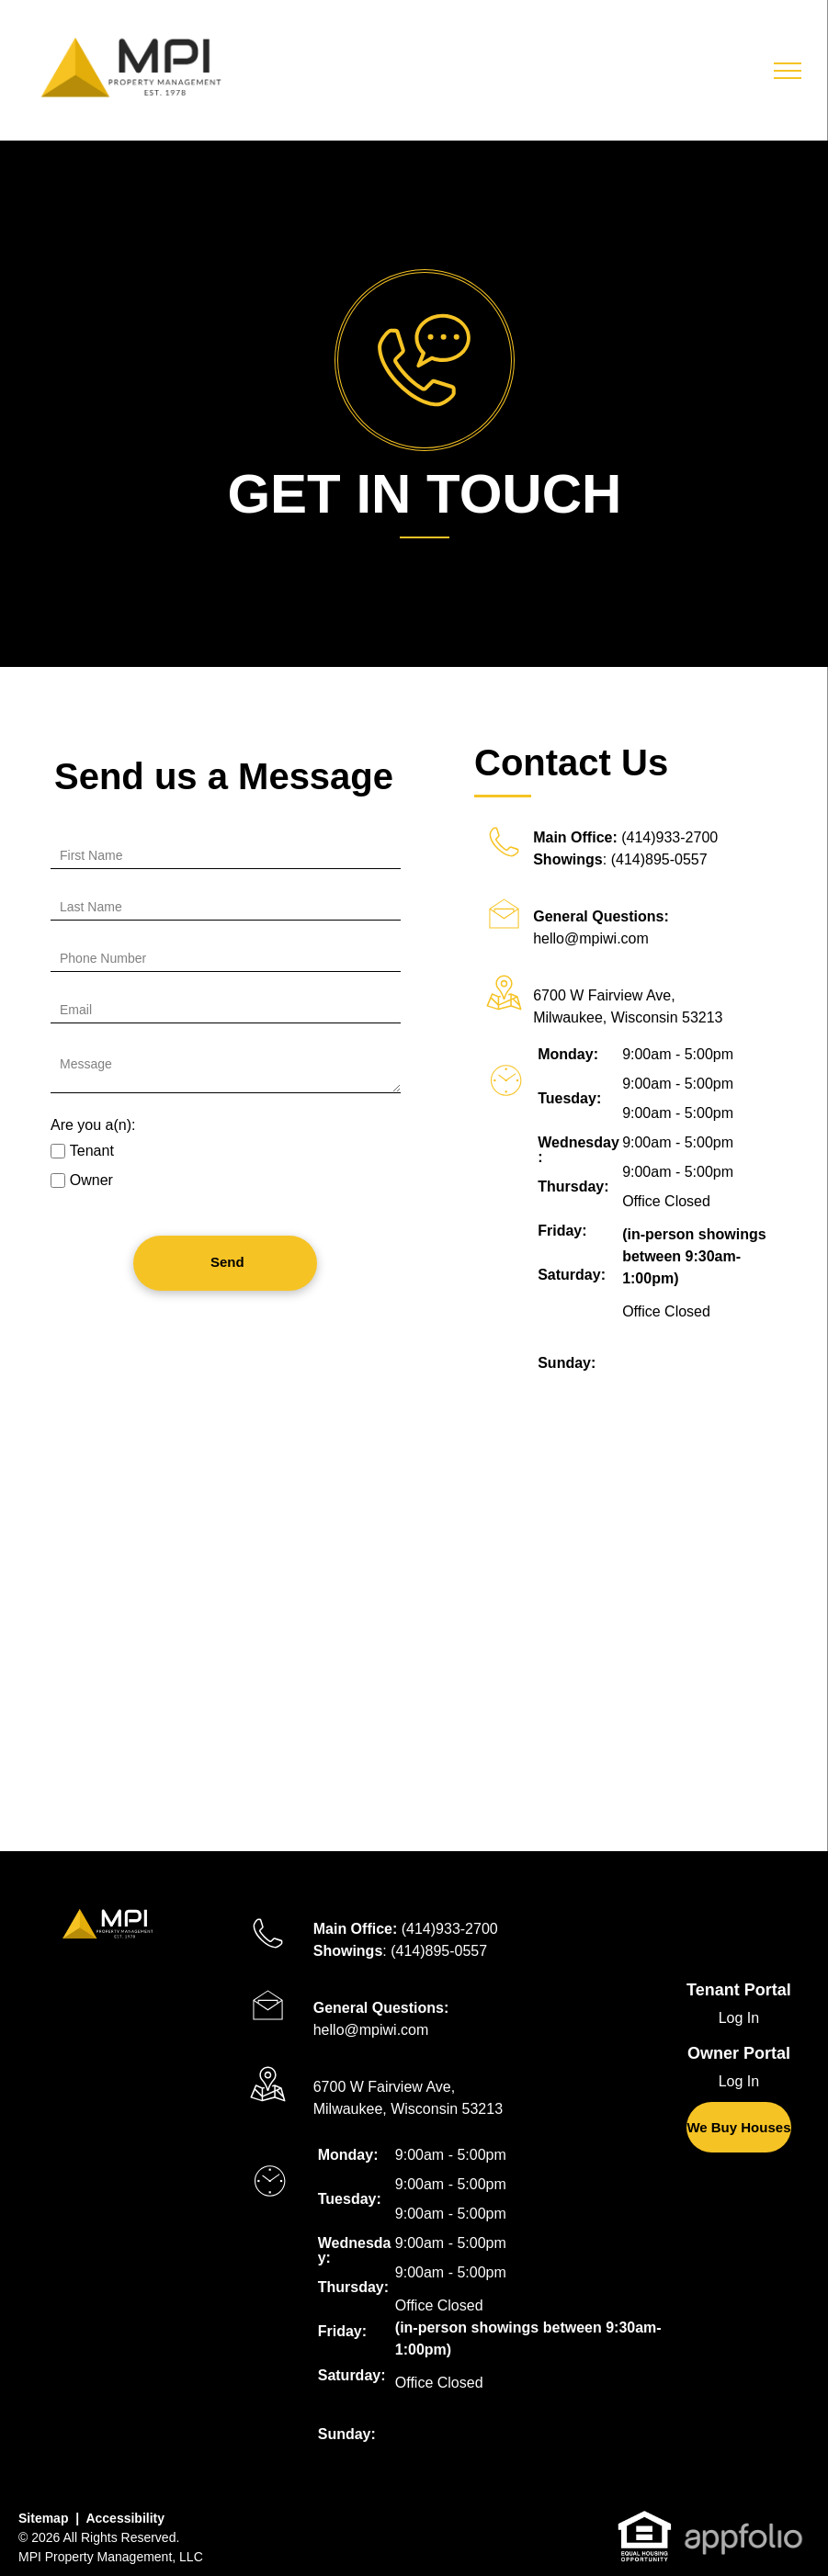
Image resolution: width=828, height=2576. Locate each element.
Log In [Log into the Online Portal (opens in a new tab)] (739, 2018)
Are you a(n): (93, 1125)
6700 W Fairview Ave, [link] (604, 995)
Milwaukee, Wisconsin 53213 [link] (627, 1017)
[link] (738, 2127)
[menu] (787, 71)
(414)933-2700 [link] (669, 837)
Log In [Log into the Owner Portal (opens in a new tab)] (739, 2081)
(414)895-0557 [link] (659, 859)
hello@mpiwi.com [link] (591, 938)
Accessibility (124, 2518)
